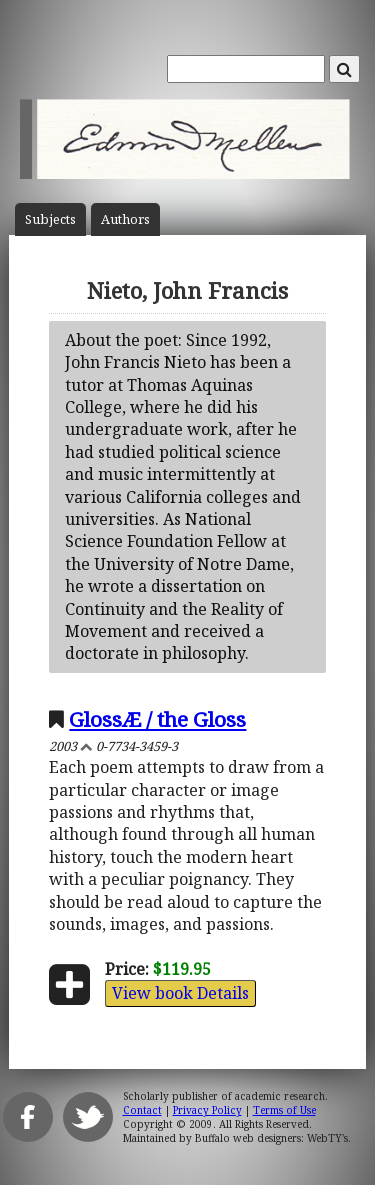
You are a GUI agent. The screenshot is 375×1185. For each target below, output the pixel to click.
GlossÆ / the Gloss (157, 719)
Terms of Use (284, 1110)
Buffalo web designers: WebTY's (271, 1138)
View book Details (180, 993)
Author (125, 219)
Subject (50, 219)
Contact (142, 1110)
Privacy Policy (207, 1110)
